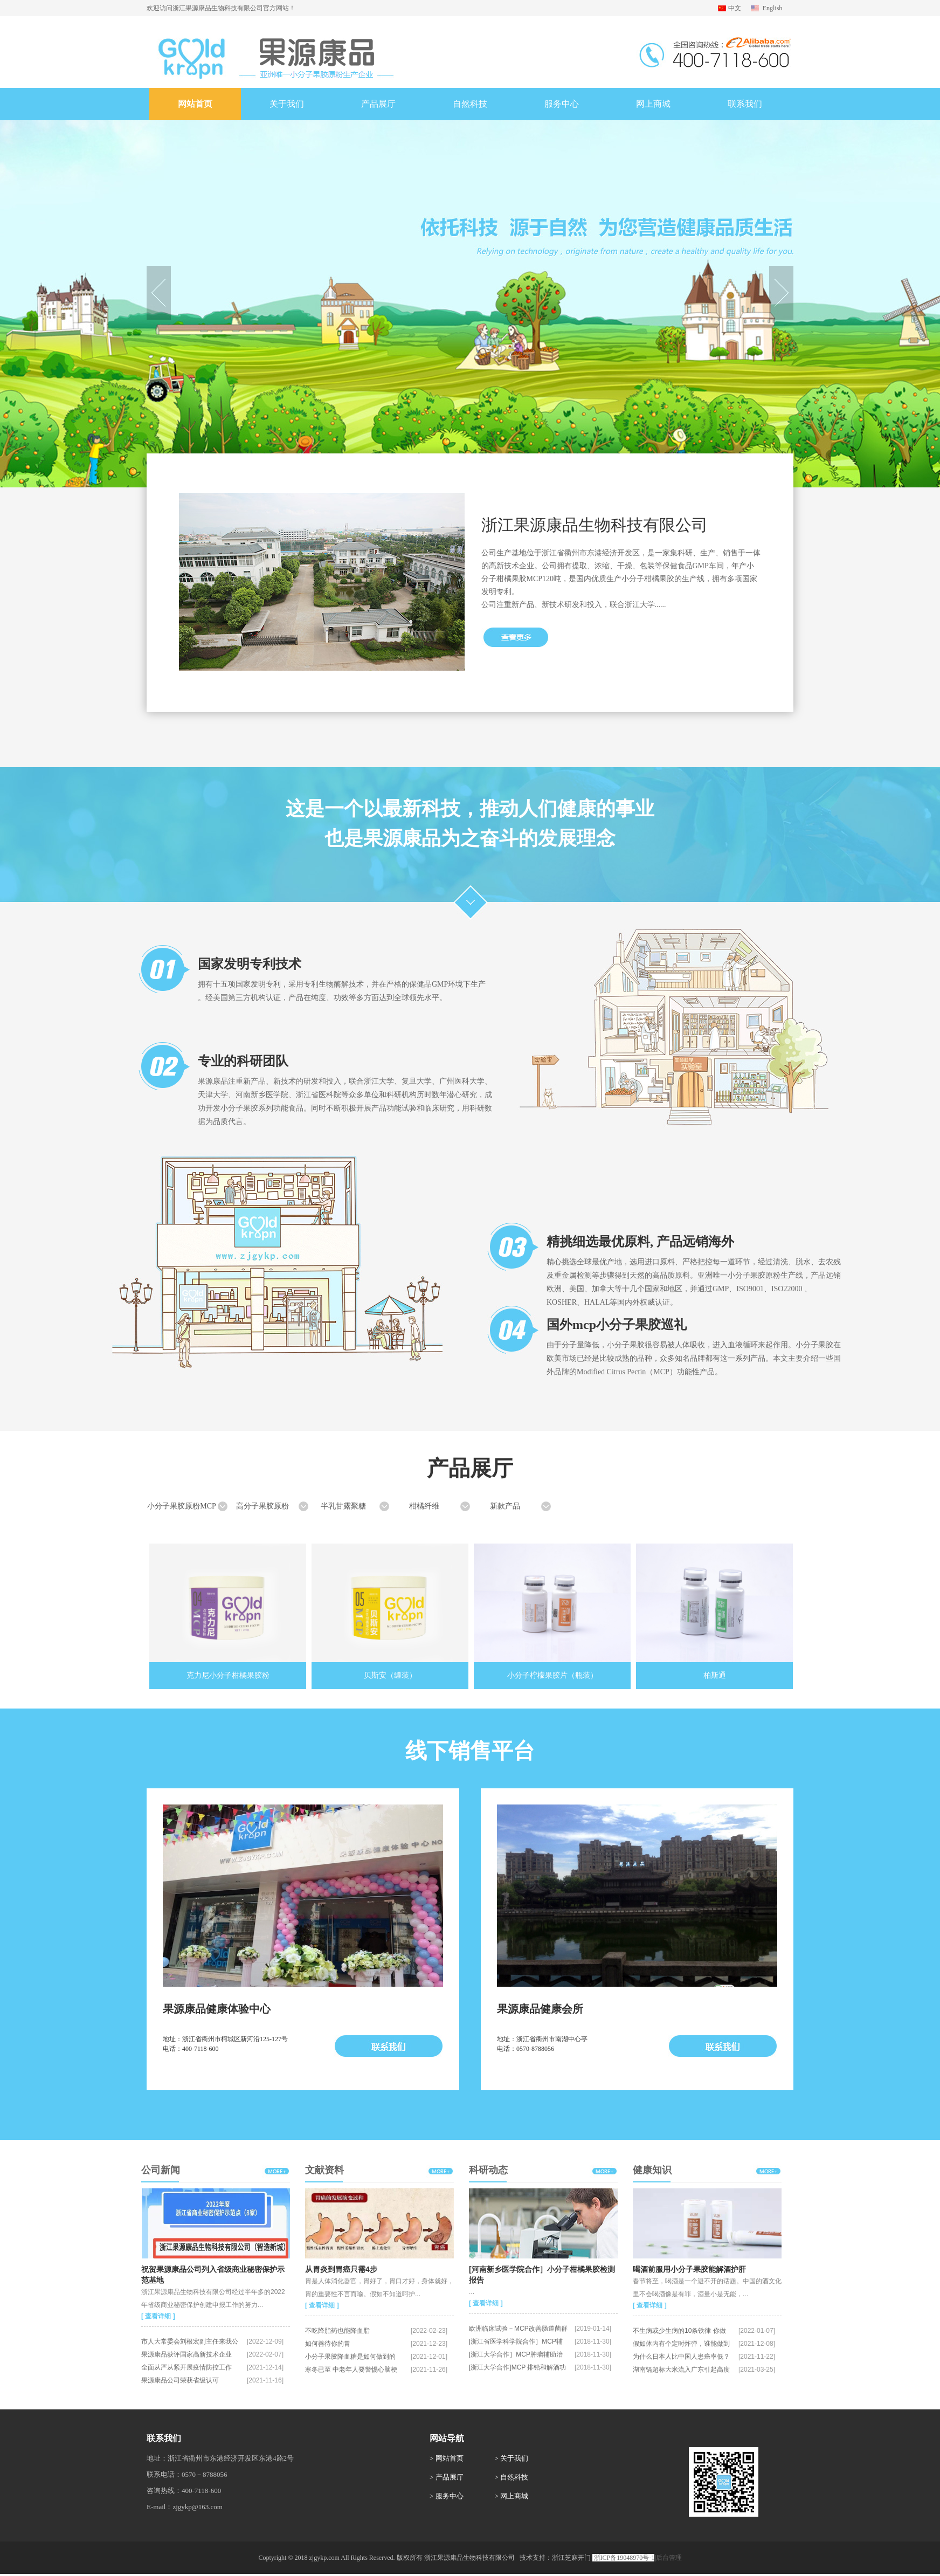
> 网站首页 (447, 2458)
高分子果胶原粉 (262, 1506)
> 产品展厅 (447, 2477)
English (773, 8)
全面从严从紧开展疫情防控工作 (186, 2367)
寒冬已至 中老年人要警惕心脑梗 (351, 2369)
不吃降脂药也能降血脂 (337, 2330)
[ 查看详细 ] (158, 2316)
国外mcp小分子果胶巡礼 (617, 1325)
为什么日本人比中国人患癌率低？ (681, 2356)
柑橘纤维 (424, 1506)
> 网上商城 (512, 2496)
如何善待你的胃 (327, 2343)
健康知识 (652, 2170)
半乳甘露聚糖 (343, 1506)
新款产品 (505, 1506)
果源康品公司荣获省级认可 (180, 2380)
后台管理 (669, 2557)
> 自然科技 (512, 2477)
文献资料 (324, 2170)
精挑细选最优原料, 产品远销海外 (640, 1242)
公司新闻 (160, 2170)
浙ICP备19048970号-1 (624, 2557)
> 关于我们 (512, 2458)
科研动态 (488, 2170)
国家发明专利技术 (249, 964)
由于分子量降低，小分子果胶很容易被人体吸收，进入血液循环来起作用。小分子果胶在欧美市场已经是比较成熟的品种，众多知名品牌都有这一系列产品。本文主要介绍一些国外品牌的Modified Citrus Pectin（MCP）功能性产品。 (694, 1358)
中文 (734, 8)
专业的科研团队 (243, 1061)
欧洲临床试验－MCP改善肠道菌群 (518, 2328)
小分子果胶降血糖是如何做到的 (350, 2356)
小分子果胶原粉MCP (181, 1506)
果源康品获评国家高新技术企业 (186, 2354)
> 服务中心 (447, 2496)
